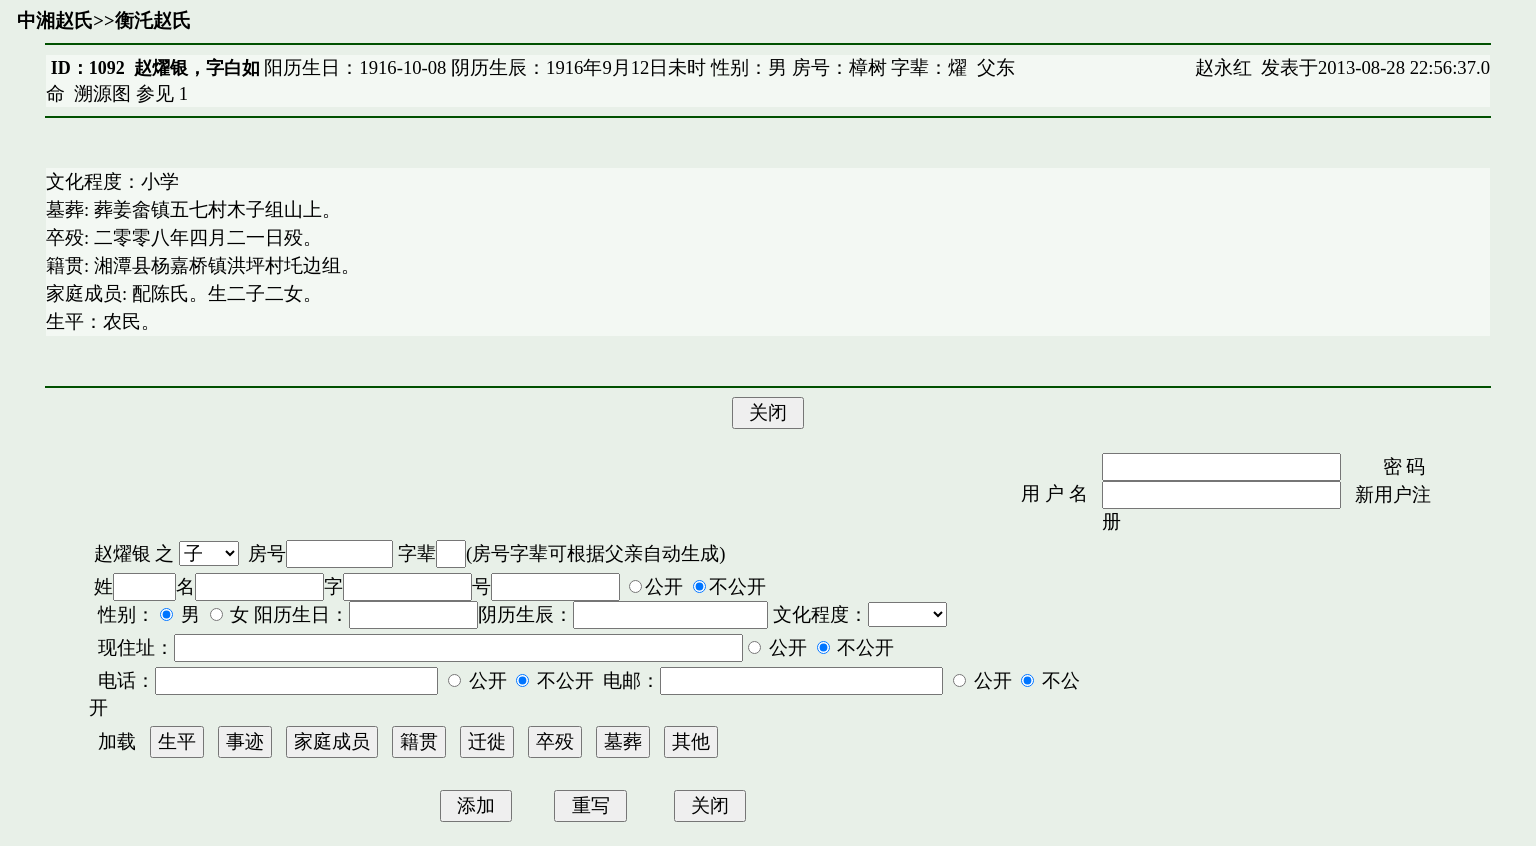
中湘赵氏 (55, 20)
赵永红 (1223, 67)
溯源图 (102, 93)
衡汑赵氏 (153, 20)
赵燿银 (122, 553)
